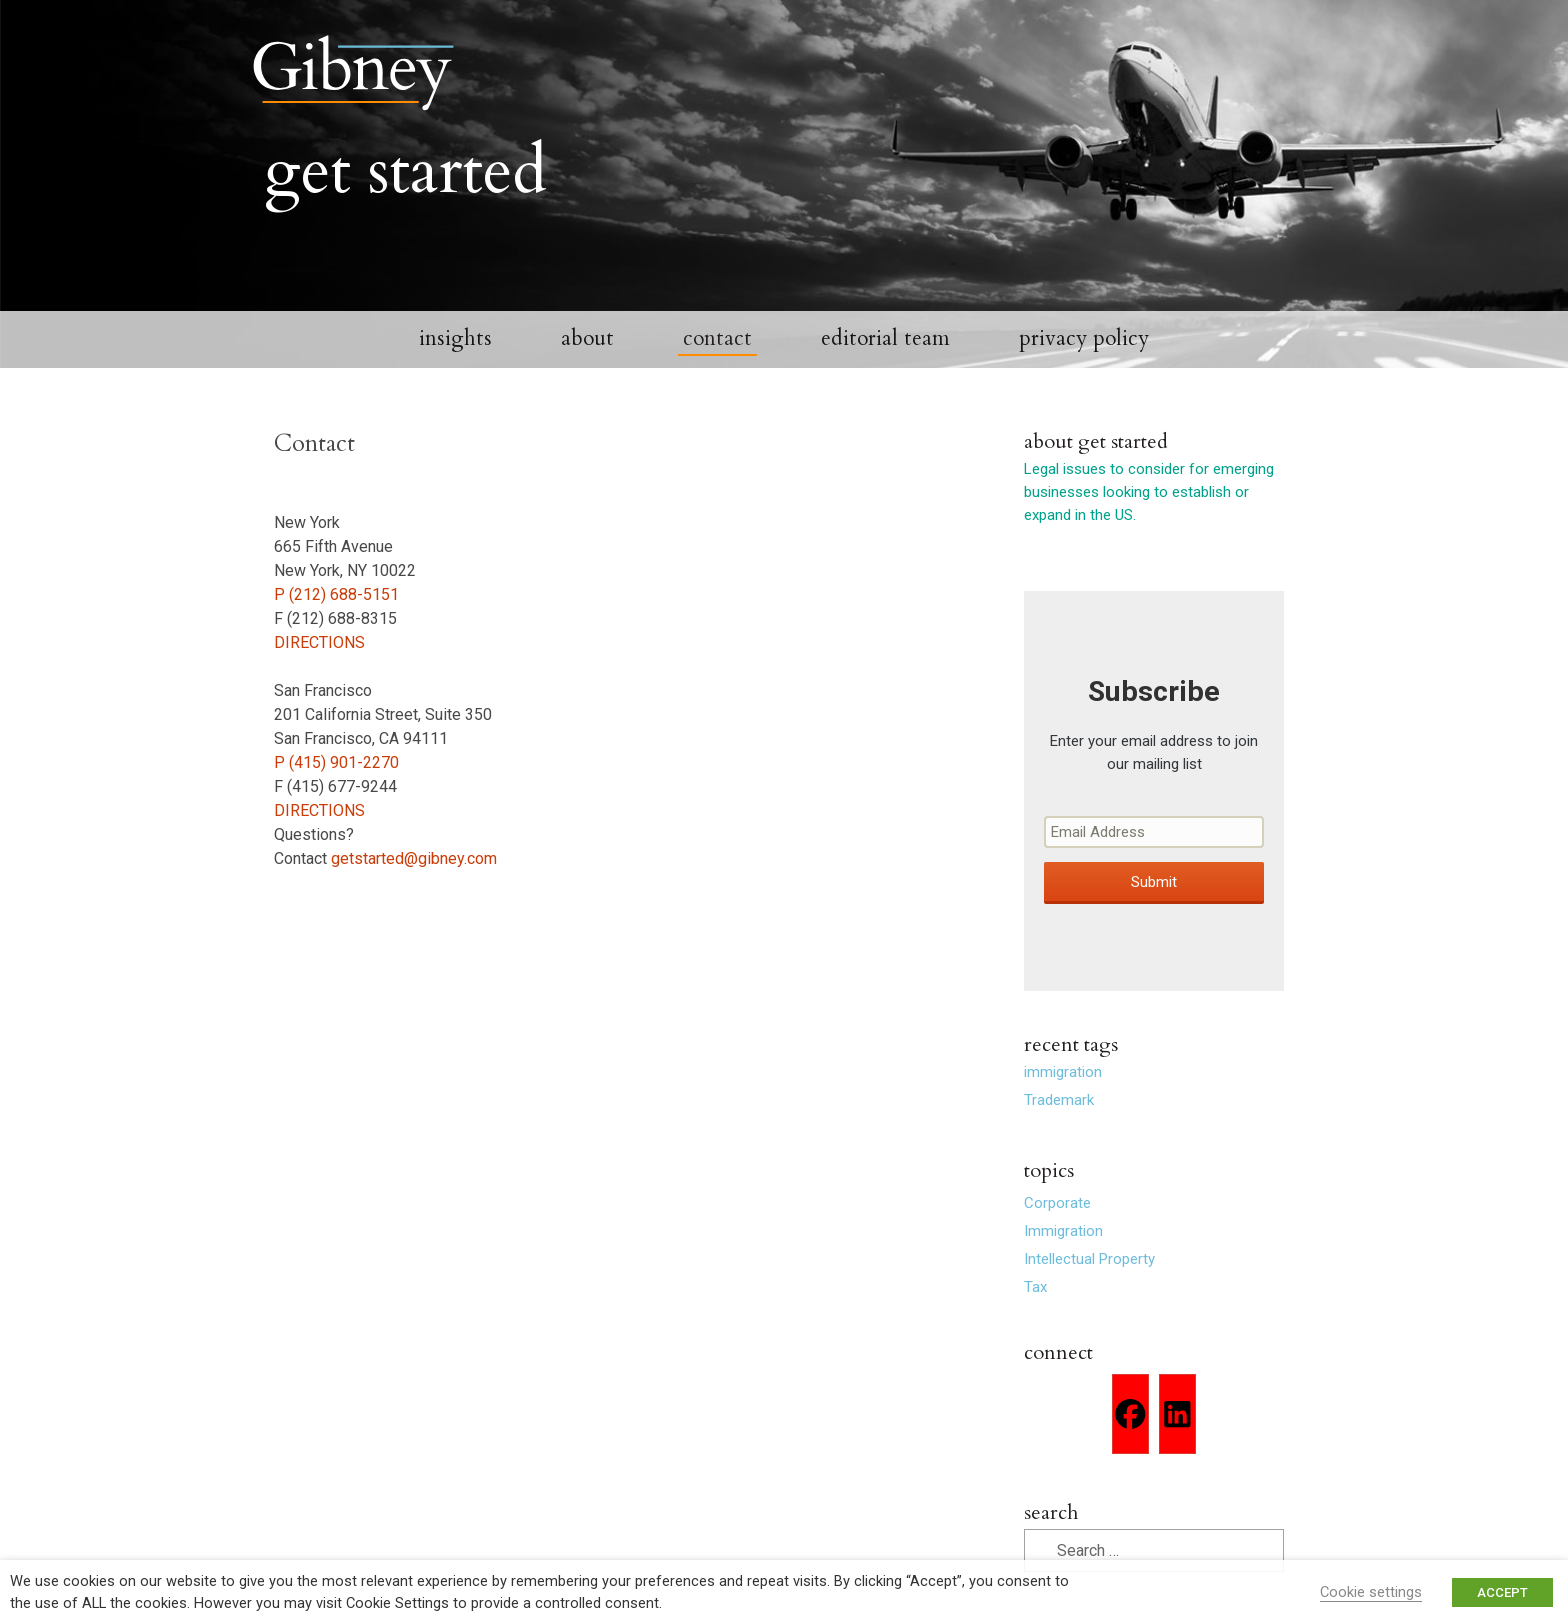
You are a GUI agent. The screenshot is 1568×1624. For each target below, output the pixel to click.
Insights (455, 370)
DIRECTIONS (319, 673)
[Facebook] (1130, 1446)
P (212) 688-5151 (336, 625)
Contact (717, 370)
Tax (1035, 1319)
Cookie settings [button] (1371, 1592)
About (587, 370)
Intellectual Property (1089, 1291)
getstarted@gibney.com (414, 889)
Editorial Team (885, 370)
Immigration (1063, 1263)
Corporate (1057, 1235)
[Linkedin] (1177, 1446)
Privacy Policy (1084, 370)
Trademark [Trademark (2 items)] (1059, 1132)
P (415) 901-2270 (336, 793)
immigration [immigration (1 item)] (1063, 1104)
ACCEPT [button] (1502, 1592)
